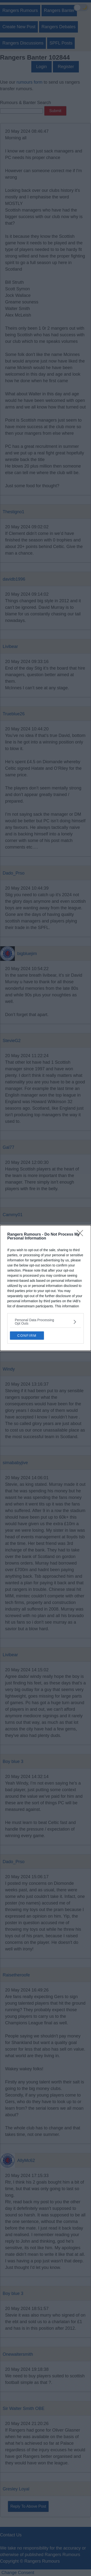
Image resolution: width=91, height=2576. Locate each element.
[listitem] (45, 1321)
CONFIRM (26, 1335)
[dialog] (45, 1288)
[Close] (81, 1234)
